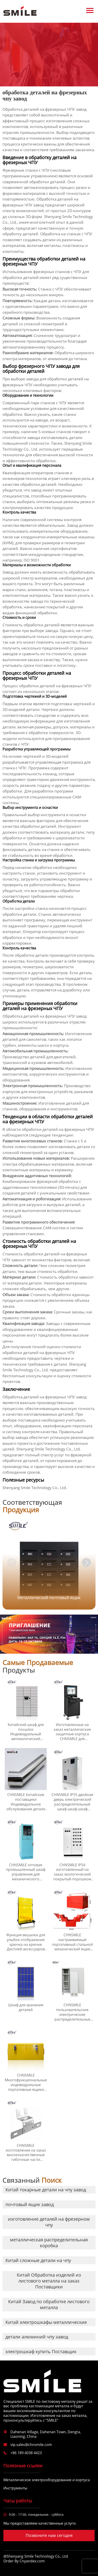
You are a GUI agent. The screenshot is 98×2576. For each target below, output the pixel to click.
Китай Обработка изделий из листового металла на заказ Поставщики (49, 2281)
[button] (86, 1562)
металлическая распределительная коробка (49, 2243)
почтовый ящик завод (29, 2204)
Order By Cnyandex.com (24, 2561)
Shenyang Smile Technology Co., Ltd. (34, 1487)
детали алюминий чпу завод (36, 2337)
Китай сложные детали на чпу (38, 2260)
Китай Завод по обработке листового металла (49, 2304)
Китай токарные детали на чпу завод (45, 2190)
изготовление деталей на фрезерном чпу (49, 2222)
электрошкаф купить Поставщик (40, 2351)
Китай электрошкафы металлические (46, 2322)
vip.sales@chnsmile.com (31, 2444)
